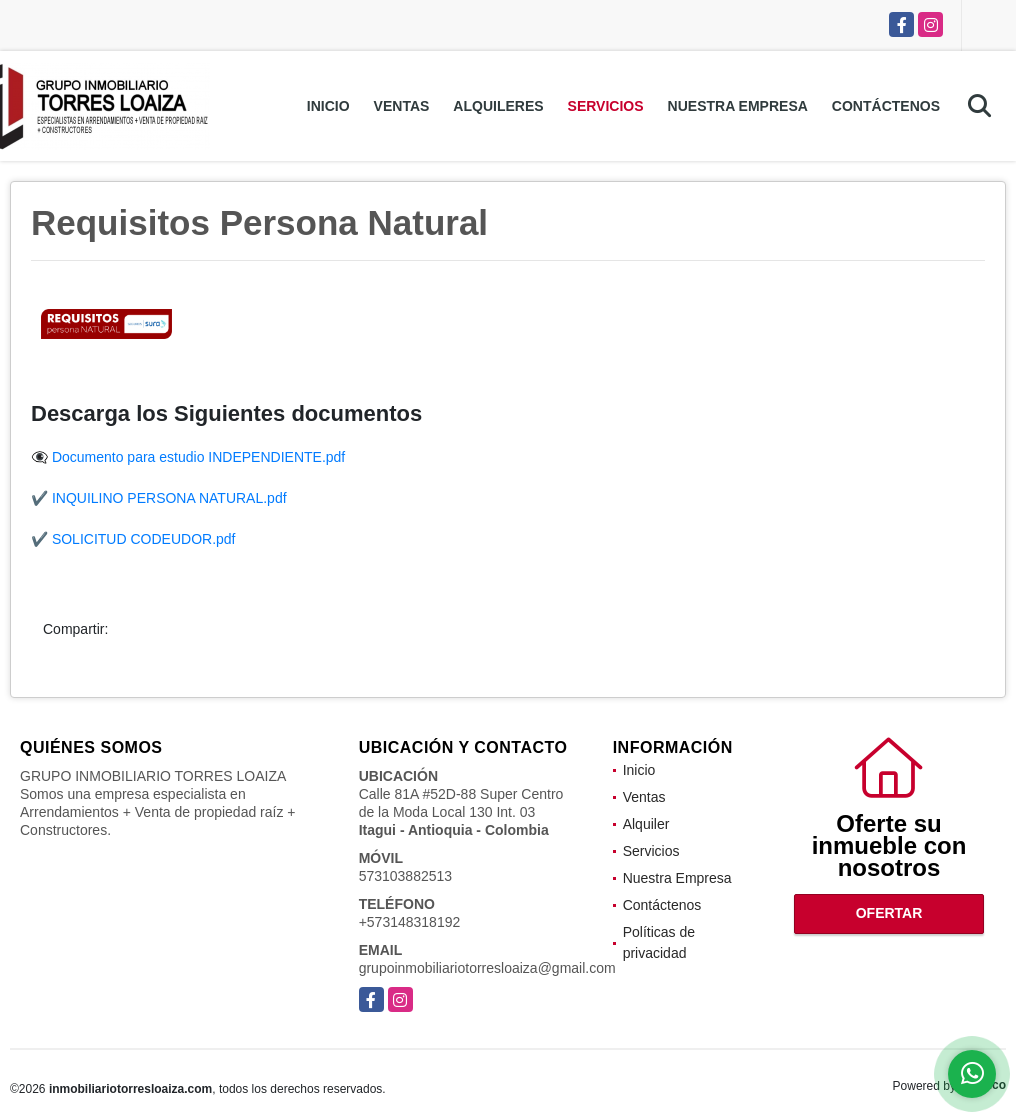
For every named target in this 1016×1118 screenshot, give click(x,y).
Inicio (328, 106)
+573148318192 (410, 922)
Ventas (402, 106)
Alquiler (646, 824)
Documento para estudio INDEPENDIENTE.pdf (198, 457)
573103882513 (405, 876)
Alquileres (498, 106)
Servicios (606, 106)
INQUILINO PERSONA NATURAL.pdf (169, 498)
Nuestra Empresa (738, 106)
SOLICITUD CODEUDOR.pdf (144, 539)
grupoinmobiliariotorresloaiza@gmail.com (487, 968)
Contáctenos (886, 106)
